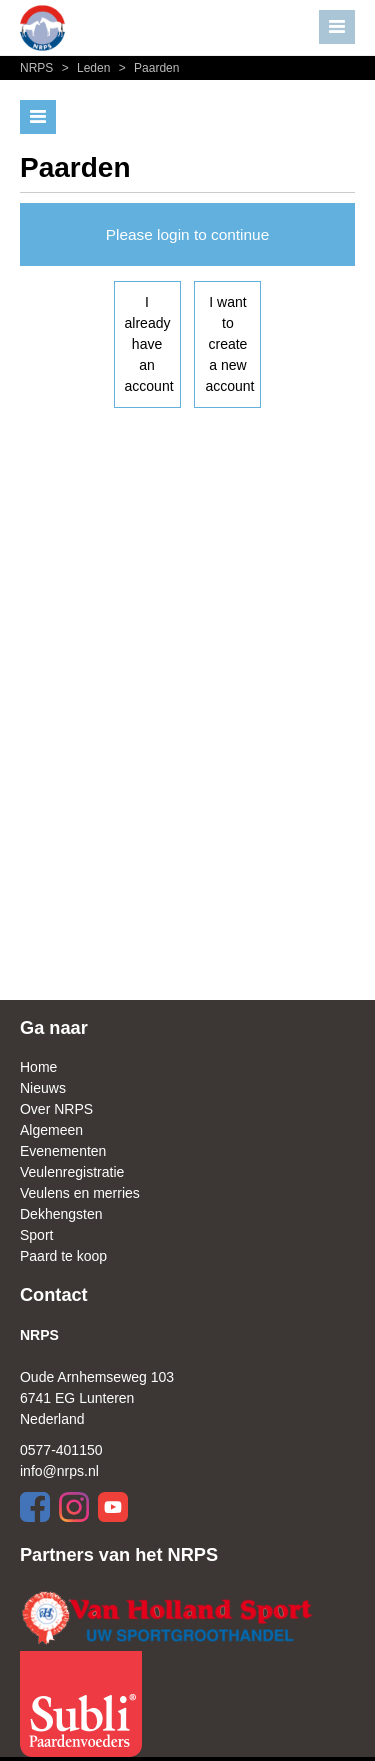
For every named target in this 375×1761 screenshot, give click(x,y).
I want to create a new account (229, 344)
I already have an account (149, 344)
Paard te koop (63, 1256)
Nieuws (43, 1088)
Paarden (147, 68)
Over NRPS (56, 1109)
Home (38, 1067)
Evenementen (63, 1151)
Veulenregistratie (72, 1172)
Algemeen (51, 1130)
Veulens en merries (80, 1193)
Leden (85, 68)
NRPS (38, 68)
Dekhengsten (61, 1214)
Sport (36, 1235)
